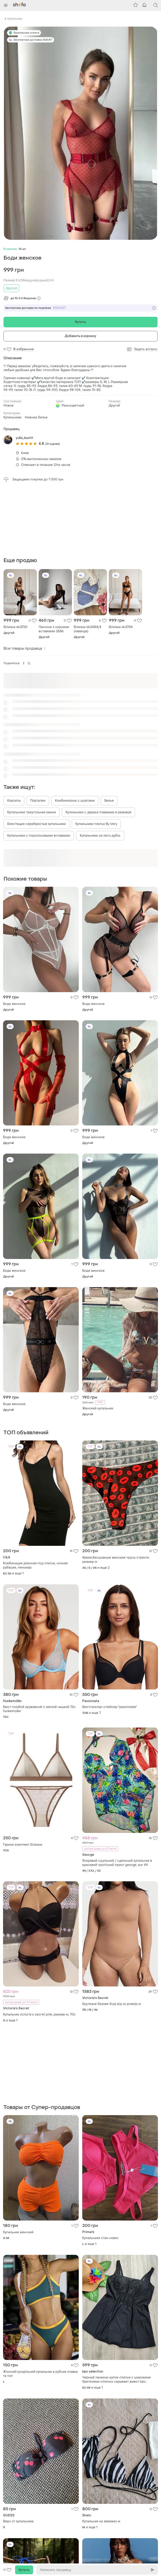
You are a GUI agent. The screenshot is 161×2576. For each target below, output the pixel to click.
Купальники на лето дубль (100, 836)
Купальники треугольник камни (31, 812)
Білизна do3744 (121, 627)
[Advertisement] (80, 519)
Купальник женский (18, 2232)
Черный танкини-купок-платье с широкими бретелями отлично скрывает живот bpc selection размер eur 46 (116, 2379)
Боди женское (14, 1004)
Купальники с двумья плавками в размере (98, 812)
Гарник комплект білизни (22, 1845)
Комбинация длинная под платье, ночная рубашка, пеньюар (35, 1565)
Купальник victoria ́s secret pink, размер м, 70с (39, 2014)
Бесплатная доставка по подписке (80, 308)
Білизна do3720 (15, 627)
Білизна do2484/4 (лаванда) (87, 629)
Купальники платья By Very (96, 824)
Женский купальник (97, 1408)
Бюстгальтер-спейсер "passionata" (109, 1707)
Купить (80, 322)
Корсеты (14, 801)
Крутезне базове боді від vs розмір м (111, 2004)
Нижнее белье (36, 417)
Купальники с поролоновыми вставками (38, 836)
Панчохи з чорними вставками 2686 (54, 629)
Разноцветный (73, 405)
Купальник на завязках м (101, 2521)
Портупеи (37, 801)
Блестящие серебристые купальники (36, 824)
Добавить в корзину (80, 336)
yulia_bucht (24, 438)
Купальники (14, 18)
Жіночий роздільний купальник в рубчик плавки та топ (40, 2374)
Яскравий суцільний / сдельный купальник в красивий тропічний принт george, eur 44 (117, 1863)
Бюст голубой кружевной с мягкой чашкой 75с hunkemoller (39, 1709)
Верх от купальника (18, 2521)
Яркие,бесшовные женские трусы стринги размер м (115, 1559)
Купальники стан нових (100, 2238)
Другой (11, 288)
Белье (109, 801)
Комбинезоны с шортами (75, 801)
